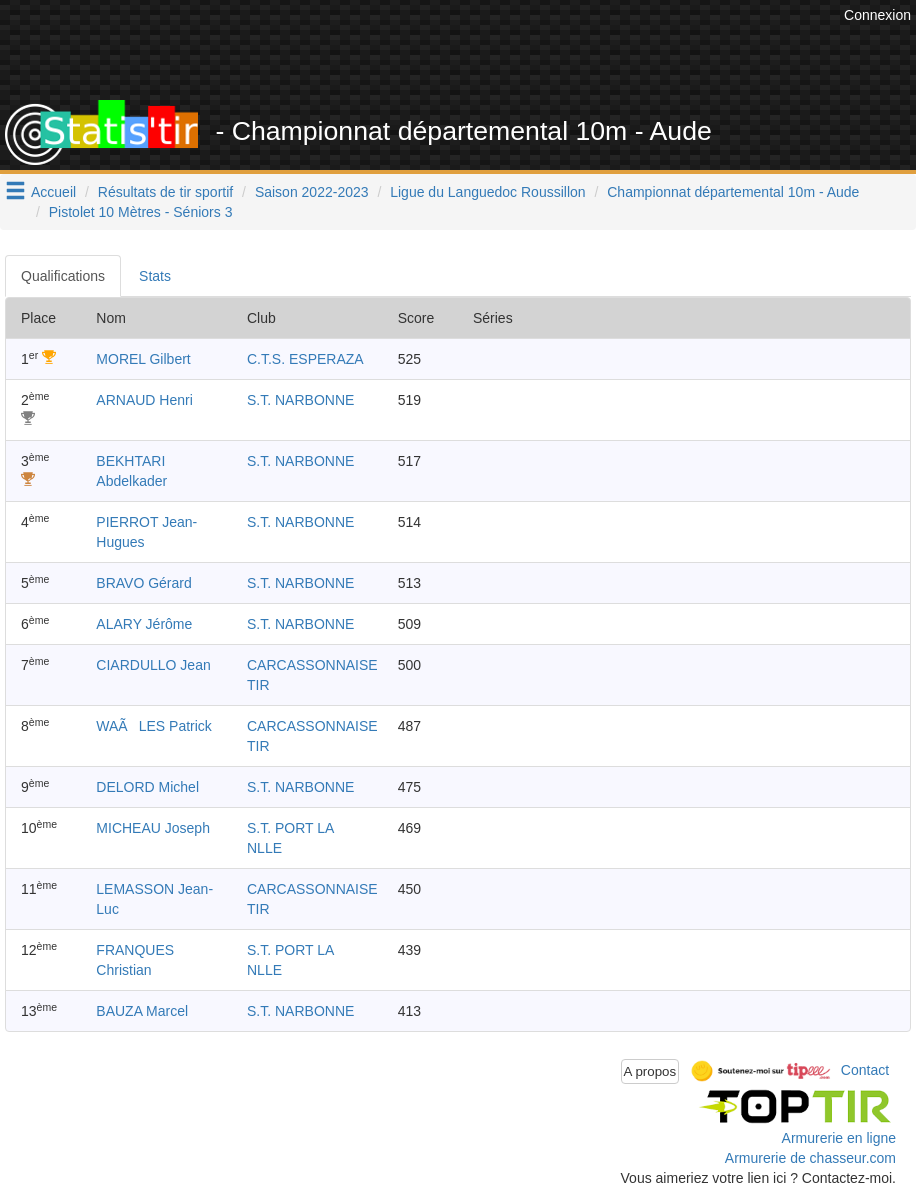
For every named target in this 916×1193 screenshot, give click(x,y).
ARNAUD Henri (144, 400)
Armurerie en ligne (839, 1138)
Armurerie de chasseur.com (810, 1158)
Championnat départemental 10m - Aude (733, 192)
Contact (865, 1070)
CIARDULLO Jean (153, 665)
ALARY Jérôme (144, 624)
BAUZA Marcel (142, 1011)
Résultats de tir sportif (165, 192)
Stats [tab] (155, 276)
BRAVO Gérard (143, 583)
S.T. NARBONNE (300, 400)
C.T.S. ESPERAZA (305, 359)
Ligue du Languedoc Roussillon (487, 192)
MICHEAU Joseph (153, 828)
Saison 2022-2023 (312, 192)
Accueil (53, 192)
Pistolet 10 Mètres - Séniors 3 (141, 212)
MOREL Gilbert (143, 359)
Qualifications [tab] (63, 276)
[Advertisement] (475, 50)
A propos (650, 1071)
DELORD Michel (147, 787)
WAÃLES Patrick (154, 726)
